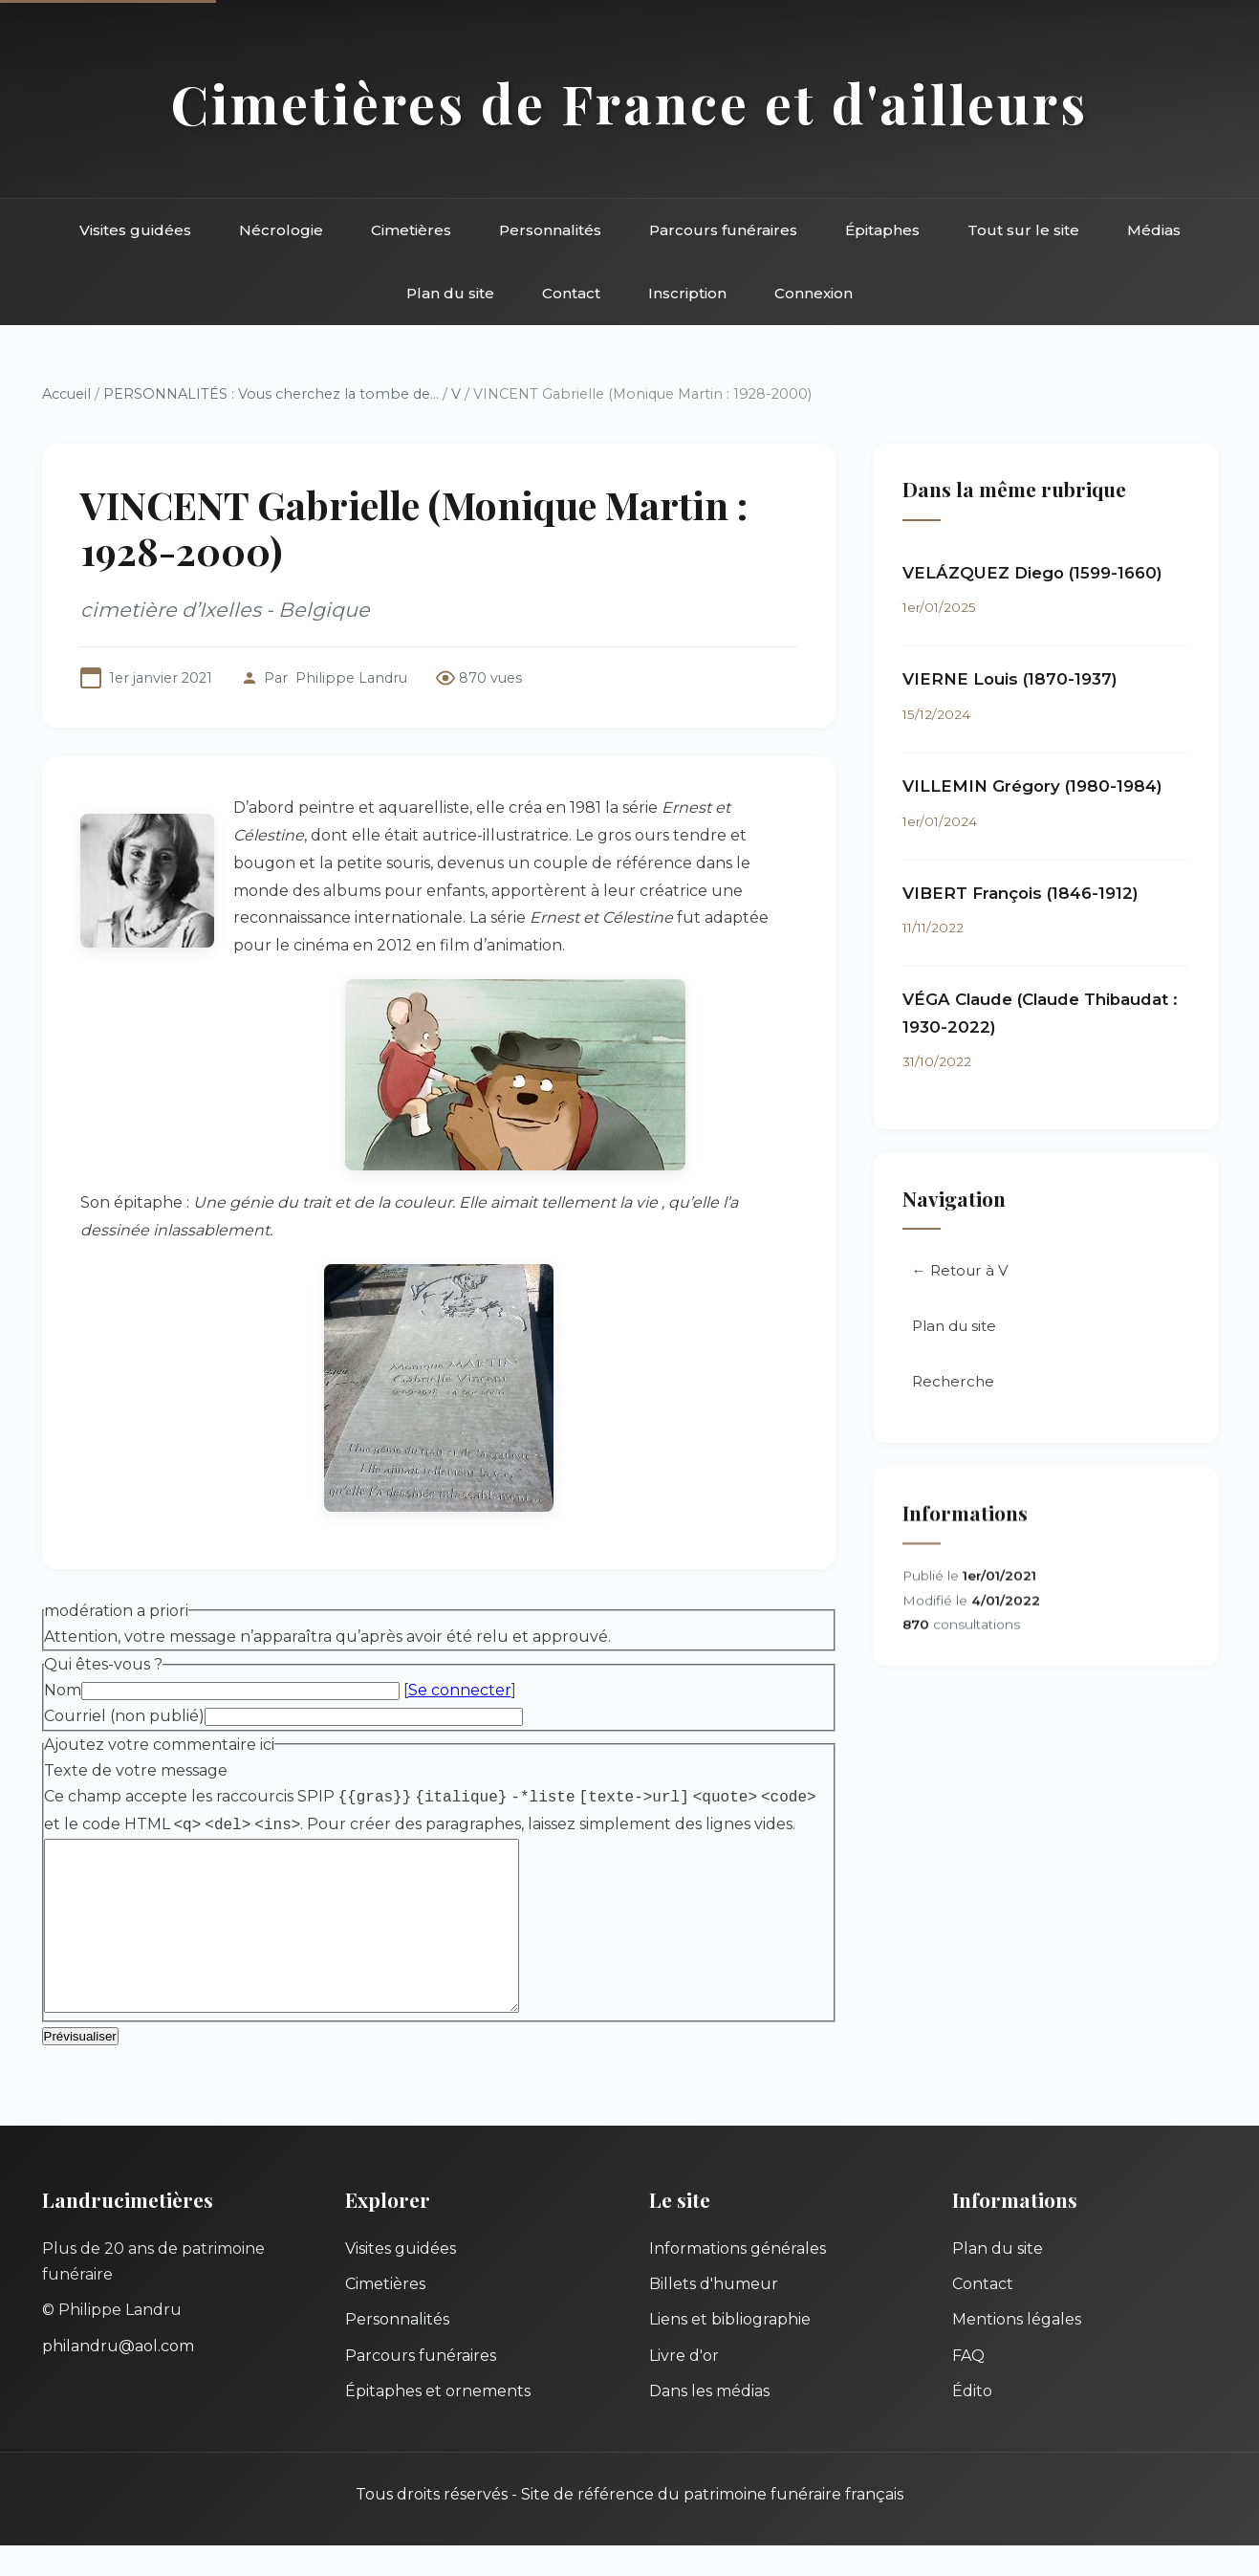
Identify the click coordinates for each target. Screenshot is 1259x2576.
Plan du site (450, 293)
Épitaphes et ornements (438, 2421)
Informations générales (737, 2279)
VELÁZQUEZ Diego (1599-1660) (1032, 572)
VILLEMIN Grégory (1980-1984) (1032, 787)
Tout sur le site (1023, 230)
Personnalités (550, 230)
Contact (571, 293)
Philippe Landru (351, 678)
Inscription (687, 293)
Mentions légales (1016, 2350)
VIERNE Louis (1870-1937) (1010, 679)
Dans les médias (709, 2421)
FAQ (968, 2386)
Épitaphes (882, 230)
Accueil (66, 394)
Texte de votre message (136, 1770)
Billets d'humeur (713, 2314)
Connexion (813, 293)
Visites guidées (135, 230)
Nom (62, 1690)
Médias (1154, 230)
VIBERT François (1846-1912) (1020, 893)
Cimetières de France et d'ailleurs (629, 103)
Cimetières (411, 230)
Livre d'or (684, 2386)
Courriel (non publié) (124, 1716)
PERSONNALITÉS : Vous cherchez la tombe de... (271, 394)
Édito (972, 2421)
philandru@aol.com (118, 2377)
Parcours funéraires (723, 230)
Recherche (953, 1383)
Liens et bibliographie (730, 2350)
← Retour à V (960, 1272)
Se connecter (459, 1690)
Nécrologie (281, 230)
